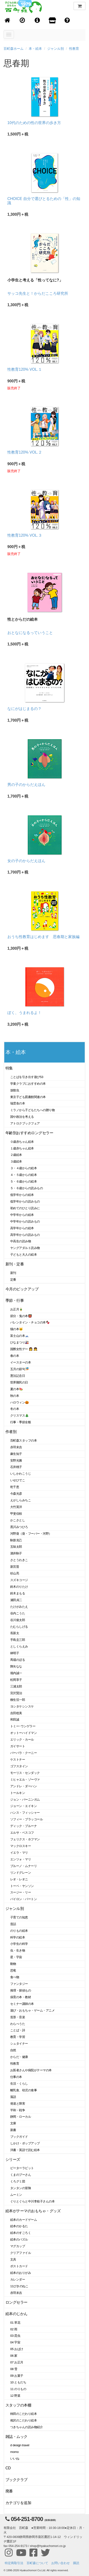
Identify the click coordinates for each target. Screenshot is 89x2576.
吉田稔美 (16, 1713)
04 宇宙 (15, 2342)
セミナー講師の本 (22, 2004)
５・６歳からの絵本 (23, 1181)
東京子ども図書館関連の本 (28, 1097)
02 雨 (13, 2329)
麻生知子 (16, 1454)
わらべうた (17, 2024)
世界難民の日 (19, 1382)
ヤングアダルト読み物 (25, 1248)
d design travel (19, 2445)
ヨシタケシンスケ (22, 1706)
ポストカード (19, 2266)
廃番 (9, 2491)
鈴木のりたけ (19, 1586)
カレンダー (17, 2279)
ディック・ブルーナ (23, 1826)
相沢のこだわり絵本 (23, 2420)
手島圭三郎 (17, 1640)
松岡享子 (16, 1680)
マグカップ (17, 2246)
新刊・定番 (14, 1264)
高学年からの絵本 (22, 1228)
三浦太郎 (16, 1686)
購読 (76, 2563)
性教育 (74, 48)
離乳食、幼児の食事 (23, 2090)
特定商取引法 (14, 2563)
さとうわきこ (19, 1560)
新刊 (13, 1273)
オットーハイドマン (23, 1733)
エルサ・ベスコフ (22, 1832)
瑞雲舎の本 (17, 1103)
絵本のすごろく (20, 2233)
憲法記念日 (17, 1376)
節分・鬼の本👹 (21, 1316)
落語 (13, 2097)
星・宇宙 (16, 1957)
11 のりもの (18, 2389)
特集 (9, 1068)
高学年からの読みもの (25, 1235)
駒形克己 (16, 1540)
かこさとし (17, 1520)
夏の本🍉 (16, 1389)
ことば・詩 (17, 2030)
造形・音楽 (17, 2017)
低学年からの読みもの (25, 1201)
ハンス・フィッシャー (25, 1812)
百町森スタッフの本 (23, 1440)
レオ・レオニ (19, 1879)
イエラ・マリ (19, 1852)
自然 (13, 2050)
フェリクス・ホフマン (25, 1839)
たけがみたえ (19, 1606)
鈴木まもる (17, 1593)
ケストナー (17, 1759)
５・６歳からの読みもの (26, 1188)
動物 (13, 1964)
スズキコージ (19, 1580)
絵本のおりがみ (20, 2273)
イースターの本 (20, 1362)
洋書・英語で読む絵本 (25, 2150)
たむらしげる (19, 1626)
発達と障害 (17, 2103)
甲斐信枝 (16, 1513)
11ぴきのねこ (19, 2286)
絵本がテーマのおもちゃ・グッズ (33, 2211)
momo (14, 2452)
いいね (14, 2458)
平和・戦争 (17, 2110)
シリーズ (12, 2159)
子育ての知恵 (19, 1917)
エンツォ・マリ (20, 1859)
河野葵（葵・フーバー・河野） (31, 1533)
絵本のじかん (16, 2314)
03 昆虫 (15, 2335)
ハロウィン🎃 (19, 1402)
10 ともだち (18, 2382)
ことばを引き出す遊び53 (26, 1077)
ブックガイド (19, 2136)
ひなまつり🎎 (19, 1342)
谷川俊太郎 (17, 1620)
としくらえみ (19, 1646)
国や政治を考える (22, 1116)
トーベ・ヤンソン (22, 1886)
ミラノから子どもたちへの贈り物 (32, 1110)
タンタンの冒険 (20, 2188)
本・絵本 (35, 48)
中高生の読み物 (20, 1241)
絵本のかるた (19, 2226)
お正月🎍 (16, 1309)
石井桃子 (16, 1467)
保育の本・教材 (20, 1997)
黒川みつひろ (19, 1527)
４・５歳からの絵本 (23, 1175)
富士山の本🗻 (19, 1336)
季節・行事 (14, 1300)
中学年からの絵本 (22, 1215)
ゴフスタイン (19, 1766)
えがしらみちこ (20, 1500)
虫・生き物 (17, 1950)
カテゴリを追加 (18, 2503)
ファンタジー (19, 1984)
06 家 (13, 2355)
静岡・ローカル (20, 2116)
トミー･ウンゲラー (22, 1726)
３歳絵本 (16, 1161)
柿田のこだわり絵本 (23, 2414)
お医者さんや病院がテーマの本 (31, 2070)
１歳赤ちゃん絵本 (22, 1148)
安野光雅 (16, 1460)
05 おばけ (16, 2349)
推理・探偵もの (20, 1990)
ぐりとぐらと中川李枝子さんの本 (32, 2201)
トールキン (17, 1793)
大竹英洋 (16, 1507)
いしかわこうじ (20, 1473)
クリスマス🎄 (19, 1415)
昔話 (13, 1924)
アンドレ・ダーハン (23, 1786)
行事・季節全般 (20, 1422)
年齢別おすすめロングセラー (29, 1133)
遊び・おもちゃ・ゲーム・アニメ (32, 2010)
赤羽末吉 (16, 1447)
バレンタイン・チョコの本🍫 (30, 1322)
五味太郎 (16, 1546)
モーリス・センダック (25, 1773)
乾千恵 (14, 1487)
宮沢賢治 (16, 1693)
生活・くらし (19, 2083)
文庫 (13, 2123)
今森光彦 (16, 1493)
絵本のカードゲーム (23, 2220)
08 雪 (13, 2369)
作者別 (11, 1432)
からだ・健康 (19, 2057)
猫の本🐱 (16, 1329)
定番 (13, 1279)
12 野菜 (15, 2395)
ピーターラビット (22, 2168)
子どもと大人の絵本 (23, 1254)
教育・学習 (17, 2037)
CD (8, 2468)
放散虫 (14, 1090)
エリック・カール (22, 1739)
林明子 (14, 1653)
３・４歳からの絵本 (23, 1168)
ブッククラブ (16, 2480)
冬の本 (14, 1409)
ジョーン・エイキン (23, 1806)
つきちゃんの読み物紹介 (26, 2427)
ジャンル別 (55, 48)
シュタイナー (19, 2043)
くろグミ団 (17, 2181)
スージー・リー (20, 1892)
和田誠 (14, 1719)
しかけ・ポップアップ (25, 2143)
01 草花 (15, 2322)
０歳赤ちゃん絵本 (22, 1141)
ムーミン (16, 2195)
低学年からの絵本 (22, 1195)
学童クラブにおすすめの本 (28, 1083)
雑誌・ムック (16, 2437)
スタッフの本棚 (18, 2405)
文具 (13, 2259)
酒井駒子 (16, 1553)
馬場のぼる (17, 1660)
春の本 (14, 1356)
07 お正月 (16, 2362)
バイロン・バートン (23, 1899)
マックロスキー (20, 1846)
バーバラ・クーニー (23, 1753)
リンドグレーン (20, 1872)
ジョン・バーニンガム (25, 1799)
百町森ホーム (13, 48)
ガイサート (17, 1746)
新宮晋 (14, 1566)
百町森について (37, 2563)
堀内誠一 (16, 1673)
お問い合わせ (60, 2563)
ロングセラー (16, 2302)
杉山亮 (14, 1573)
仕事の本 (16, 2077)
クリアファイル (20, 2253)
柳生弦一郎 (17, 1700)
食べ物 (14, 1977)
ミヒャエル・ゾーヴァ (25, 1779)
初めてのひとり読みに (25, 1208)
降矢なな (16, 1666)
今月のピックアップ (21, 1289)
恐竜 (13, 1970)
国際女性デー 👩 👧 (23, 1349)
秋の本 (14, 1396)
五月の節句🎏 (19, 1369)
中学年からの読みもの (25, 1221)
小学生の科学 (19, 1944)
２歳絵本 (16, 1155)
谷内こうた (17, 1613)
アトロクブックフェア (25, 1123)
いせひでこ (17, 1480)
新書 (13, 2130)
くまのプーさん (20, 2175)
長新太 (14, 1633)
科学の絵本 (17, 1937)
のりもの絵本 (19, 1930)
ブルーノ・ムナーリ (23, 1866)
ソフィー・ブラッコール (26, 1819)
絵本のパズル (19, 2239)
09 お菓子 (16, 2375)
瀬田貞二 (16, 1600)
